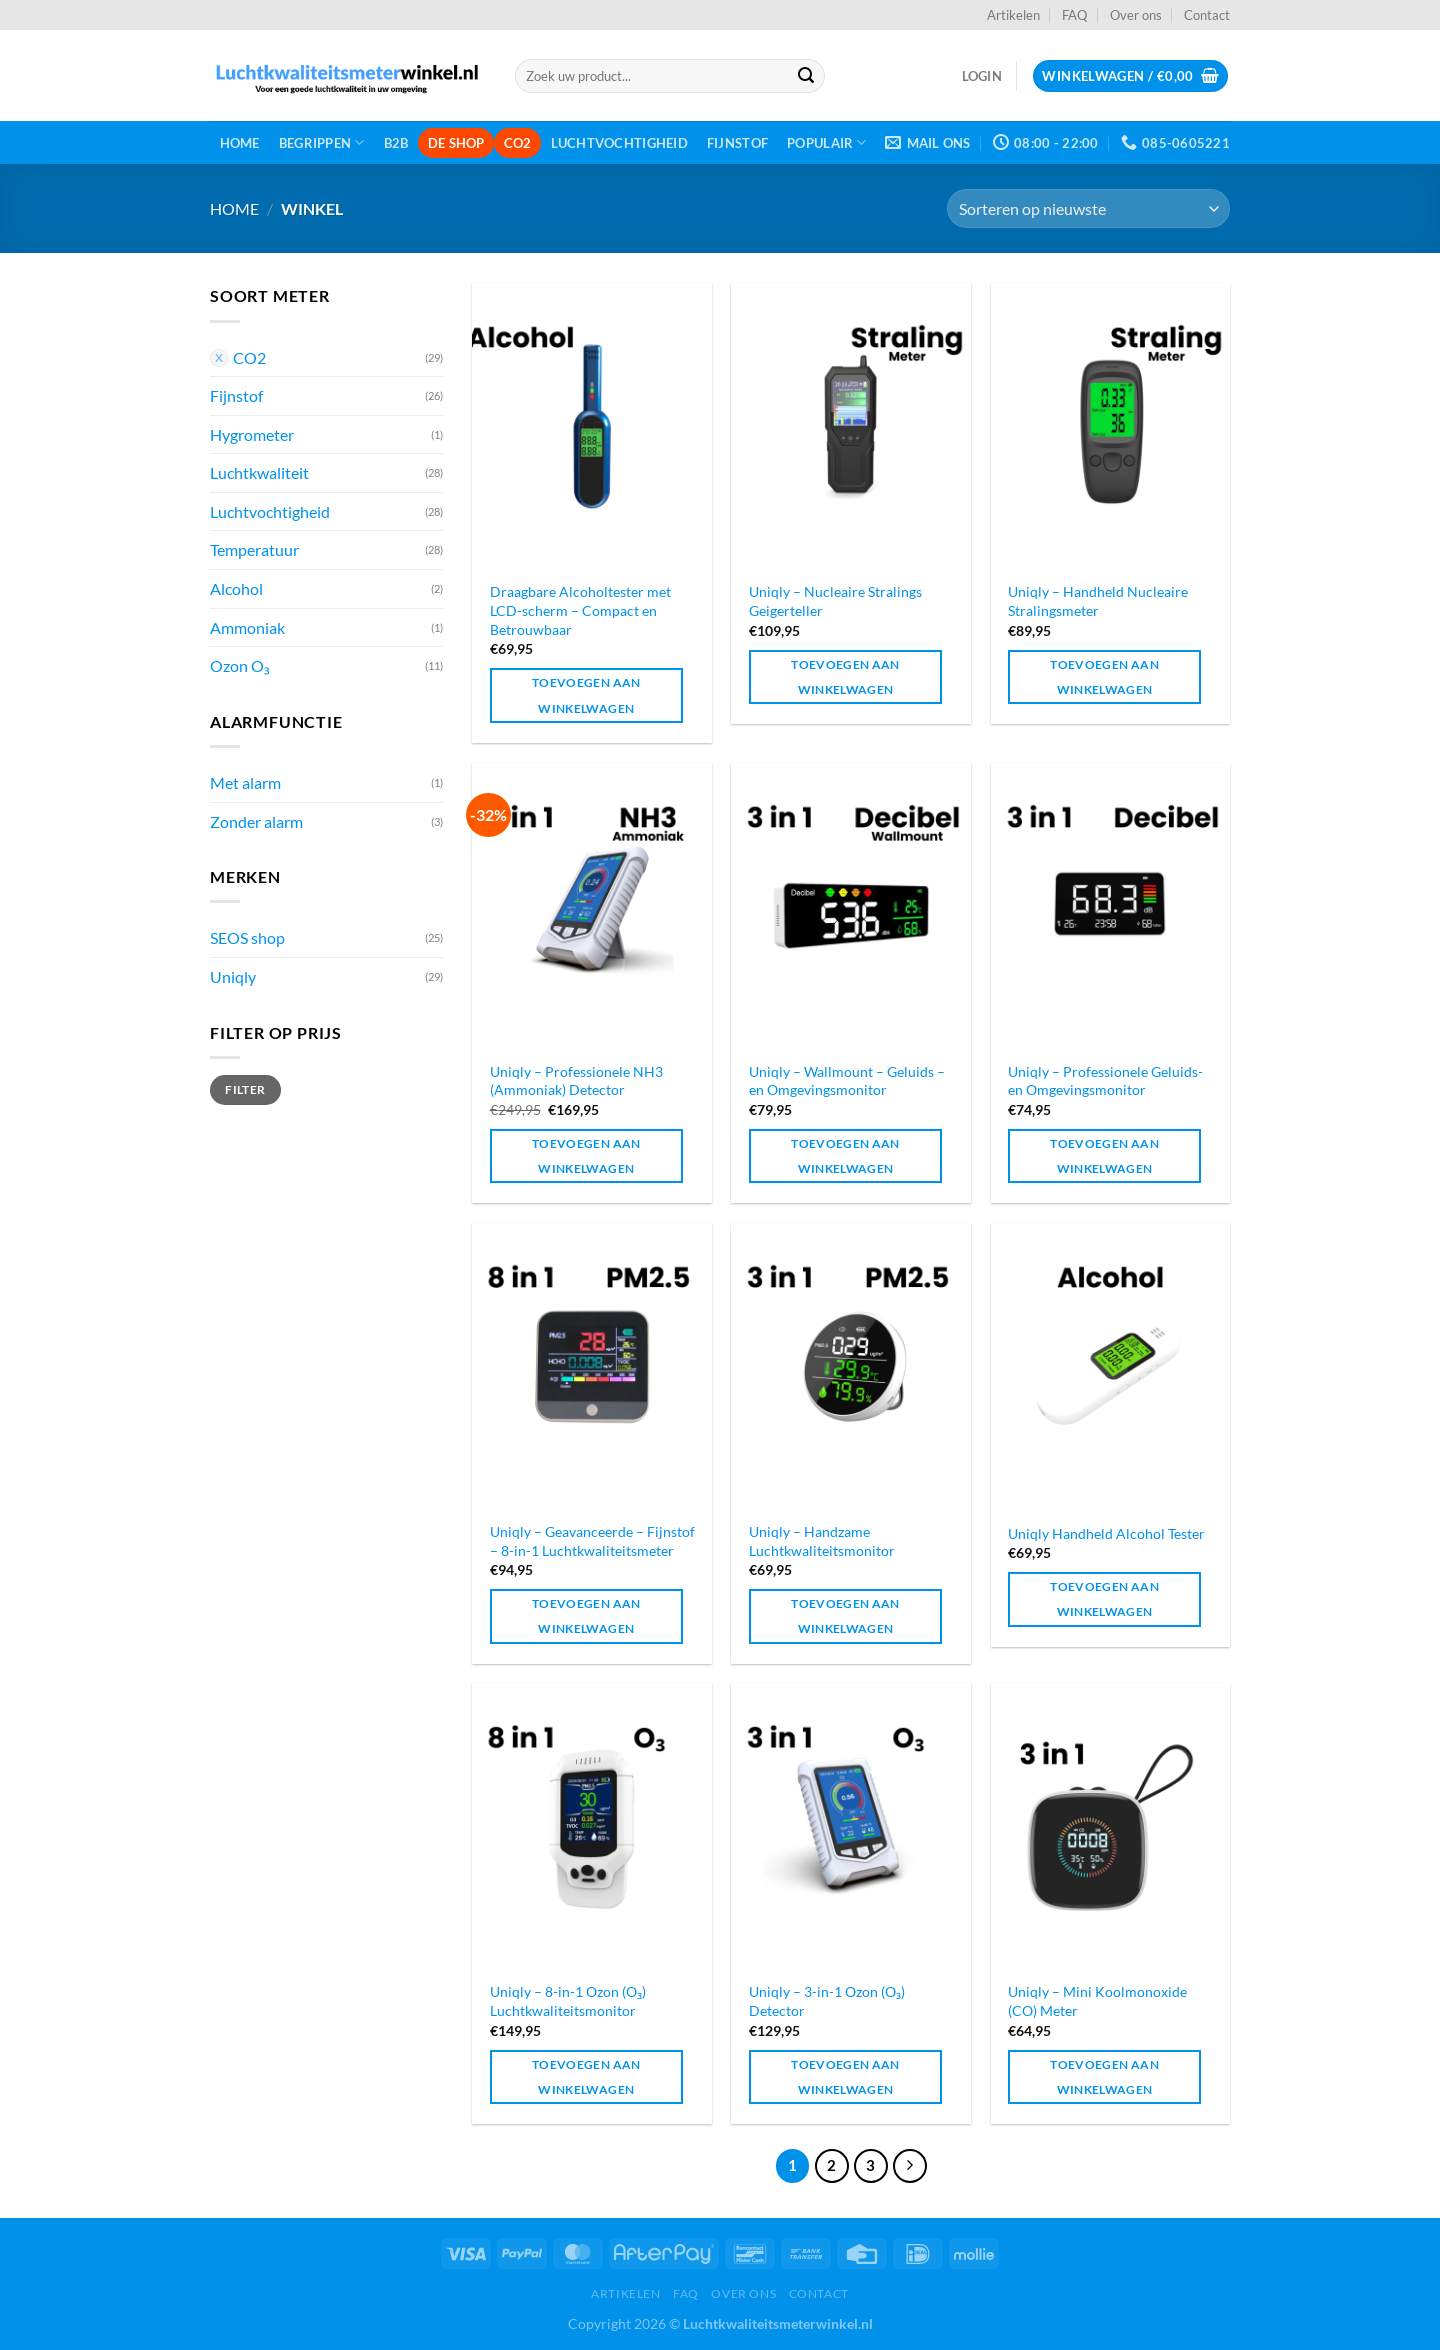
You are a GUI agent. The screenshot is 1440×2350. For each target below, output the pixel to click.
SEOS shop (247, 937)
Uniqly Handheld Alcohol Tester (1106, 1533)
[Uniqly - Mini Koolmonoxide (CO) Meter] (1111, 1826)
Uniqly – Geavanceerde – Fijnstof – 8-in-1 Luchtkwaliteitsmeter (592, 1541)
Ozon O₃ (240, 665)
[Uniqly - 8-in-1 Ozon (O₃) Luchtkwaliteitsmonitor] (592, 1826)
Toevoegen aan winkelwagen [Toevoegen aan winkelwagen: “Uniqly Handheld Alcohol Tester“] (1104, 1599)
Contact (1207, 15)
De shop (456, 143)
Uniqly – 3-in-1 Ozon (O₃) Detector (827, 2001)
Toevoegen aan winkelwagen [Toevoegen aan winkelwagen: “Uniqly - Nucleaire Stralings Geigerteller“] (845, 677)
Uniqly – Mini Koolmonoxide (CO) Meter (1097, 2001)
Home (240, 143)
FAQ (1074, 15)
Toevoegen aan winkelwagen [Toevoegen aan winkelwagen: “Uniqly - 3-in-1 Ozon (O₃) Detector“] (845, 2077)
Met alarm (245, 782)
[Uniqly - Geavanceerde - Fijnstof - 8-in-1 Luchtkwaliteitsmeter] (592, 1366)
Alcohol (236, 588)
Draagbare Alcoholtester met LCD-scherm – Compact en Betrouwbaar (580, 610)
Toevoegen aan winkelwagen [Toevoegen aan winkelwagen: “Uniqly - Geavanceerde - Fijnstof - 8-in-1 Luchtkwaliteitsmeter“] (586, 1616)
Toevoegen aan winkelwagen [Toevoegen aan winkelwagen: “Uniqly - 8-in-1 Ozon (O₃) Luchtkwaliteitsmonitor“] (586, 2077)
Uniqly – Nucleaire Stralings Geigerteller (835, 601)
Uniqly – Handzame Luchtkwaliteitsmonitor (822, 1541)
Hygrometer (252, 434)
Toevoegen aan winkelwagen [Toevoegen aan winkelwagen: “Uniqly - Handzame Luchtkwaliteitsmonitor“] (845, 1616)
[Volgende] (910, 2166)
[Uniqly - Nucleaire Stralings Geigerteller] (851, 426)
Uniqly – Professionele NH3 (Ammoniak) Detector (576, 1081)
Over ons (1136, 15)
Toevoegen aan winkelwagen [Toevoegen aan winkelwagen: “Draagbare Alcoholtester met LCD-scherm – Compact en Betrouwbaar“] (586, 695)
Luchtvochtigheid (619, 143)
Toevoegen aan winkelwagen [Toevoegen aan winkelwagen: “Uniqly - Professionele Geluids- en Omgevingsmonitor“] (1104, 1156)
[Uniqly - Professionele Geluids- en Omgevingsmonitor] (1111, 906)
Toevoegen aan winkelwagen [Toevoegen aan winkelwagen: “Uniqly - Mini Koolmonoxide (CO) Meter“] (1104, 2077)
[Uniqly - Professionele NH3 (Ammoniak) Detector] (592, 906)
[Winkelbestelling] (1088, 208)
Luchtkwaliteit (259, 472)
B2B (396, 143)
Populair (827, 142)
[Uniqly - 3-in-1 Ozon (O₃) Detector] (851, 1826)
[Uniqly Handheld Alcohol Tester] (1111, 1366)
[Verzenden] (806, 76)
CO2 (518, 143)
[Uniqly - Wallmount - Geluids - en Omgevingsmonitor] (851, 906)
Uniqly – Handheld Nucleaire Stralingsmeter (1098, 601)
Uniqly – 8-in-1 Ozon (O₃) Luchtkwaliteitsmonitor (568, 2001)
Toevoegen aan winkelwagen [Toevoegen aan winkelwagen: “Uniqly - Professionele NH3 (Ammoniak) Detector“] (586, 1156)
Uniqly (233, 976)
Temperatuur (254, 549)
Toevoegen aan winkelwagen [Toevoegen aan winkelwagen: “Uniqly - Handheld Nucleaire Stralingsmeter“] (1104, 677)
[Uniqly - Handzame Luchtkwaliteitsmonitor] (851, 1366)
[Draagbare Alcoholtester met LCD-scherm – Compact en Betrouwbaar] (592, 426)
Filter (245, 1089)
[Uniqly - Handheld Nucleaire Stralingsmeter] (1111, 426)
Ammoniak (247, 627)
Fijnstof (737, 143)
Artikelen (1013, 15)
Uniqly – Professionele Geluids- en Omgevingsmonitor (1105, 1081)
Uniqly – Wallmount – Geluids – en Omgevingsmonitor (847, 1081)
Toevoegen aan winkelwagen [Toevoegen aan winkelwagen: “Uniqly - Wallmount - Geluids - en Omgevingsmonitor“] (845, 1156)
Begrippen (322, 142)
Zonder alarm (256, 821)
